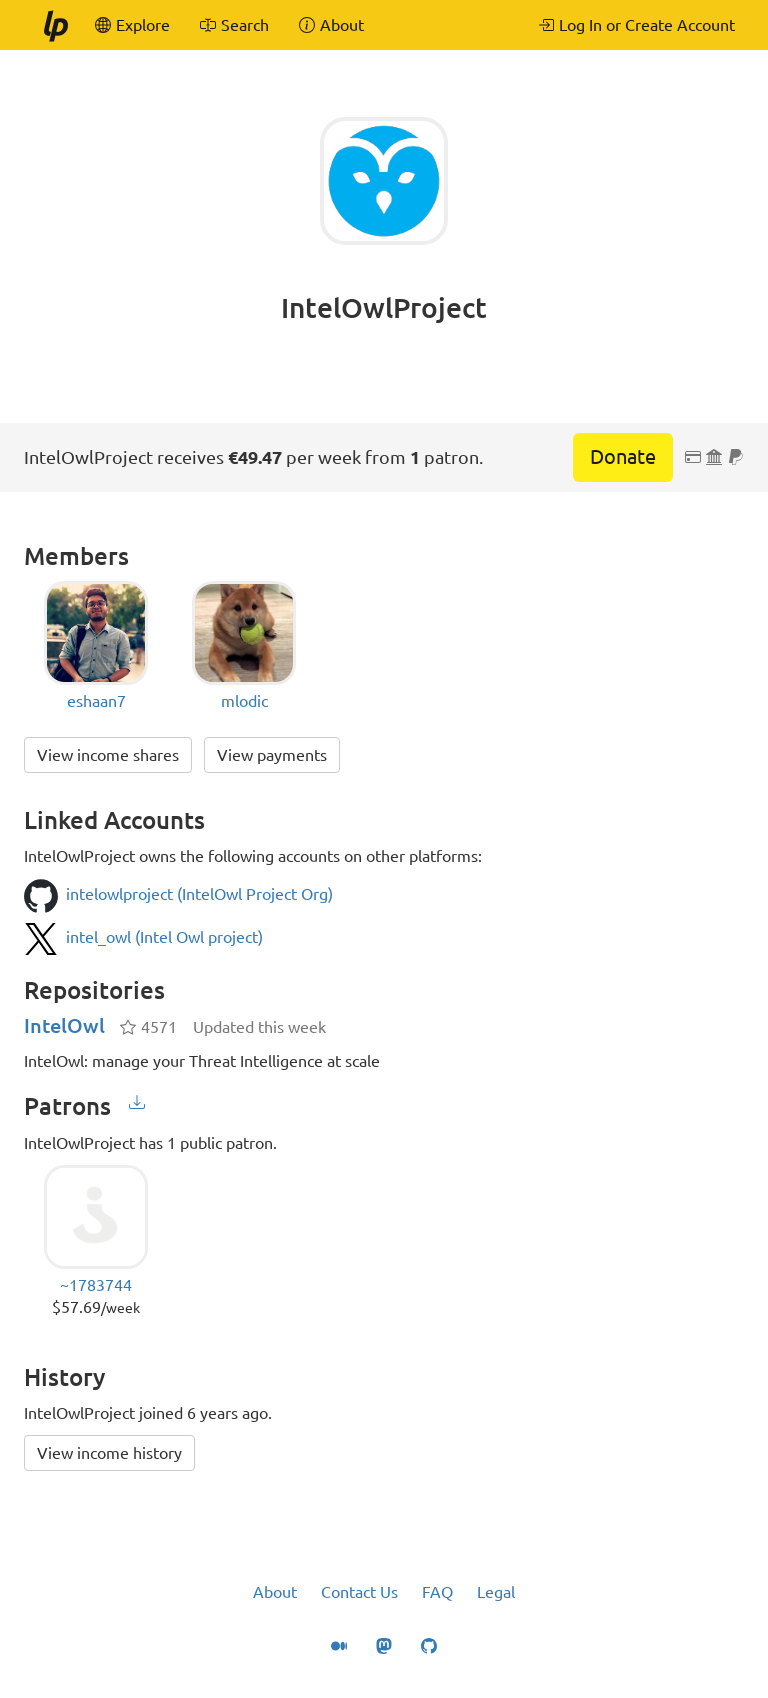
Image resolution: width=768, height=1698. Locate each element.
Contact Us (359, 1592)
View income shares (108, 755)
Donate (623, 456)
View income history (109, 1453)
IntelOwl (64, 1025)
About (275, 1592)
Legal (496, 1592)
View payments (272, 755)
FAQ (437, 1592)
